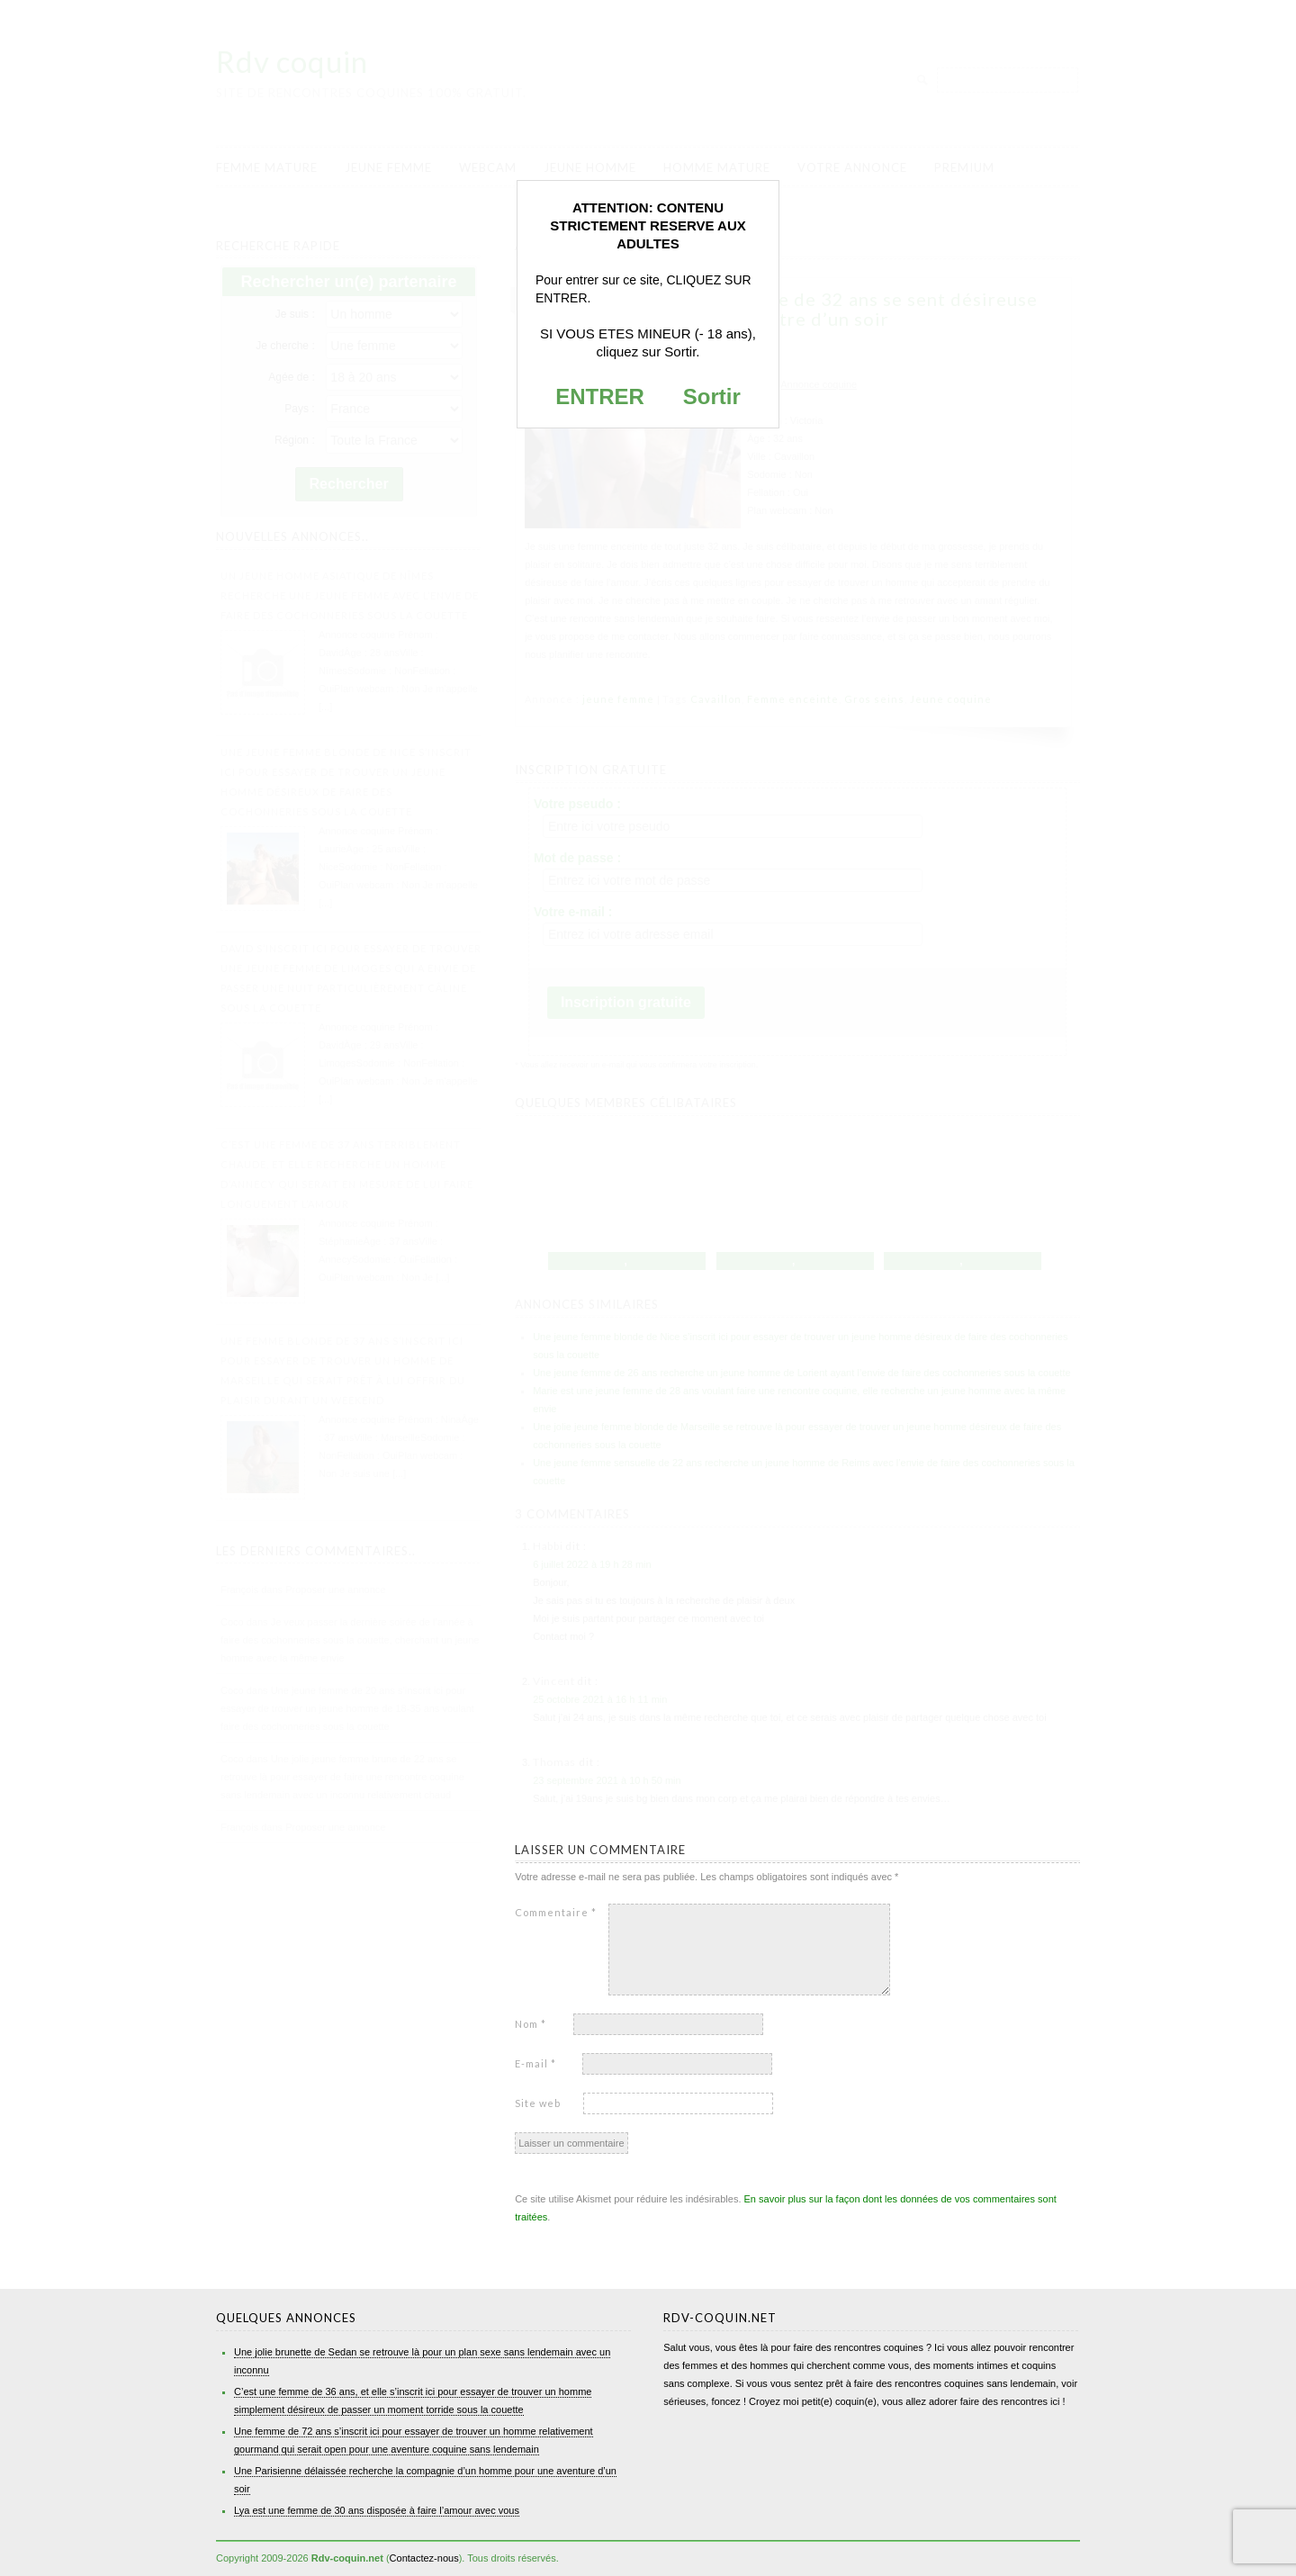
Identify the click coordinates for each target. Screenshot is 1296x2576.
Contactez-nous (424, 2558)
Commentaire (556, 1912)
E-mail (535, 2063)
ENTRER (599, 396)
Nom (530, 2024)
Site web (538, 2103)
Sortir (712, 396)
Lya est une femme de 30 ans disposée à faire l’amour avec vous (376, 2510)
